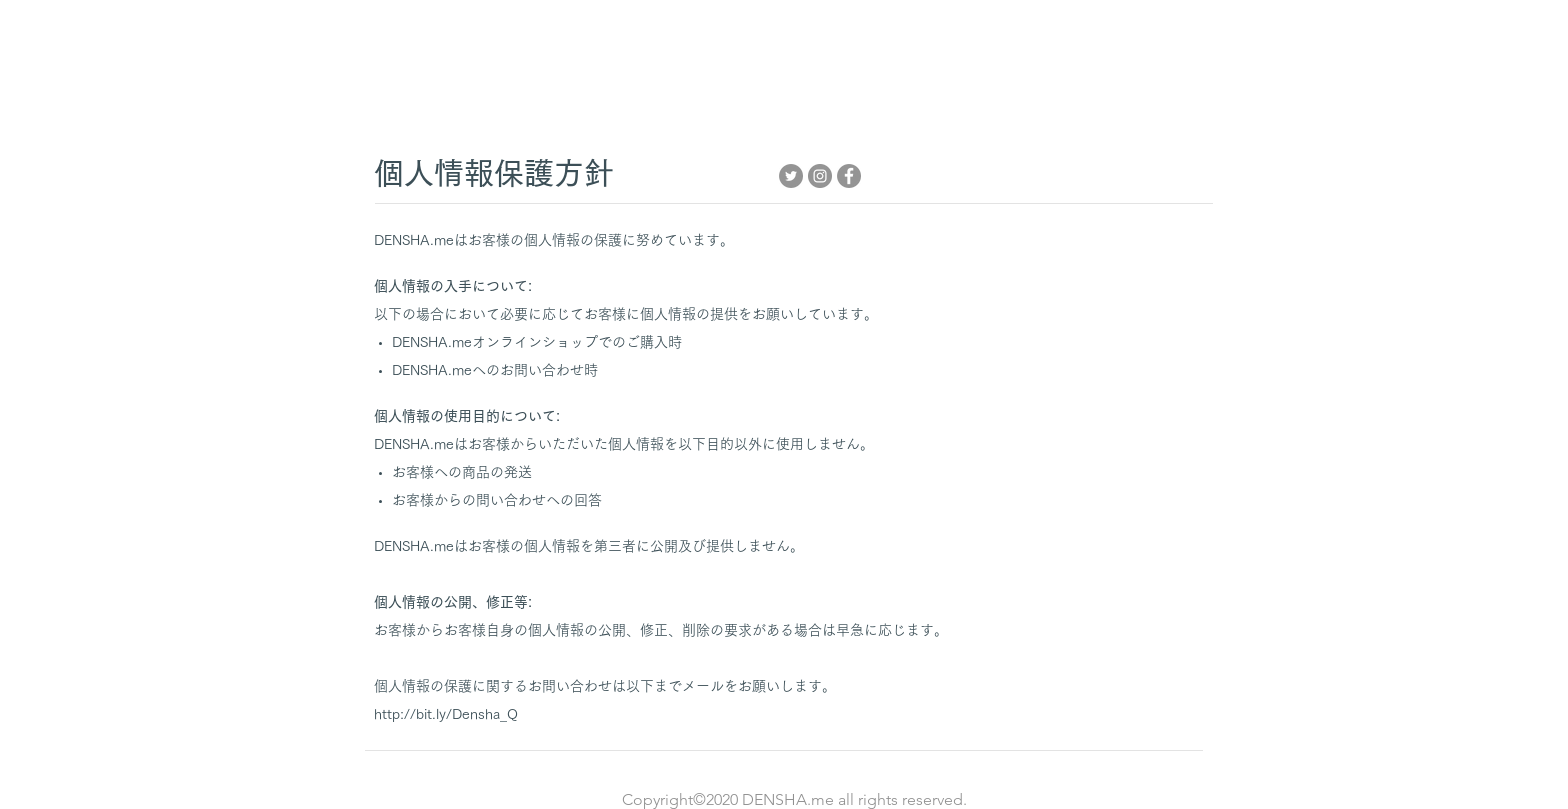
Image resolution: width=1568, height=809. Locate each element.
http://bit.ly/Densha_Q (446, 714)
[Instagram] (820, 176)
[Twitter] (791, 176)
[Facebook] (849, 176)
